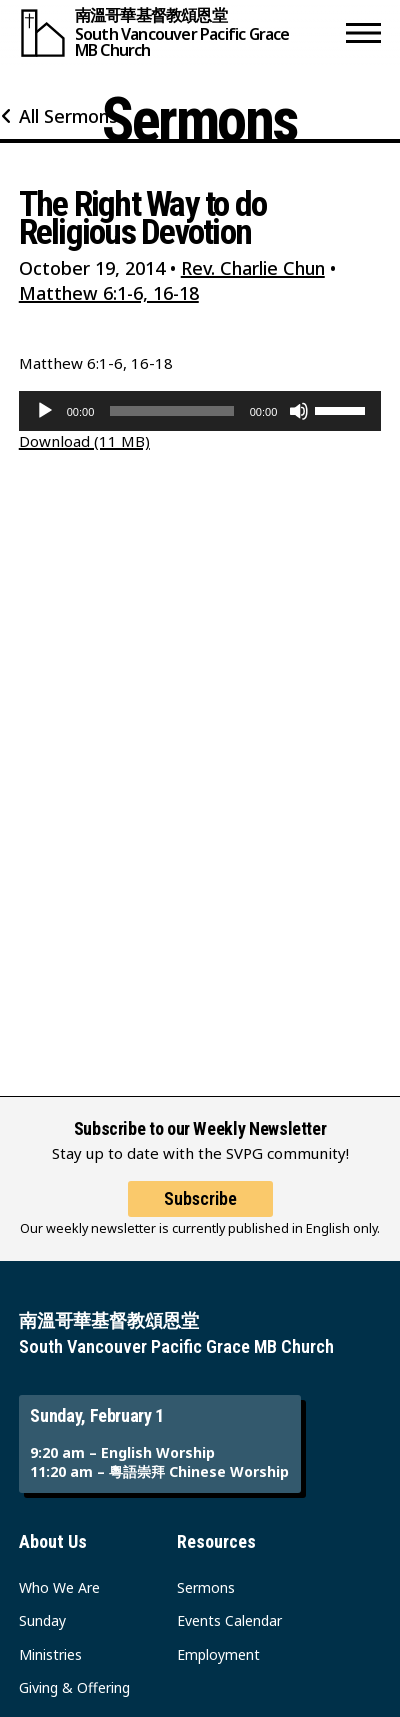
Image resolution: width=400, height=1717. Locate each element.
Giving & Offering (74, 1687)
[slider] (171, 411)
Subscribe (200, 1198)
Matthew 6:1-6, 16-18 (109, 293)
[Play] (45, 411)
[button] (363, 32)
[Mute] (299, 411)
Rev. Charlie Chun (253, 268)
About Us (53, 1541)
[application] (200, 411)
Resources (216, 1541)
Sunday (42, 1620)
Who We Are (59, 1587)
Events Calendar (229, 1620)
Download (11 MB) (84, 441)
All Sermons (68, 116)
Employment (218, 1654)
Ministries (50, 1654)
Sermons (206, 1587)
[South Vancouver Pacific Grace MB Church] (178, 32)
